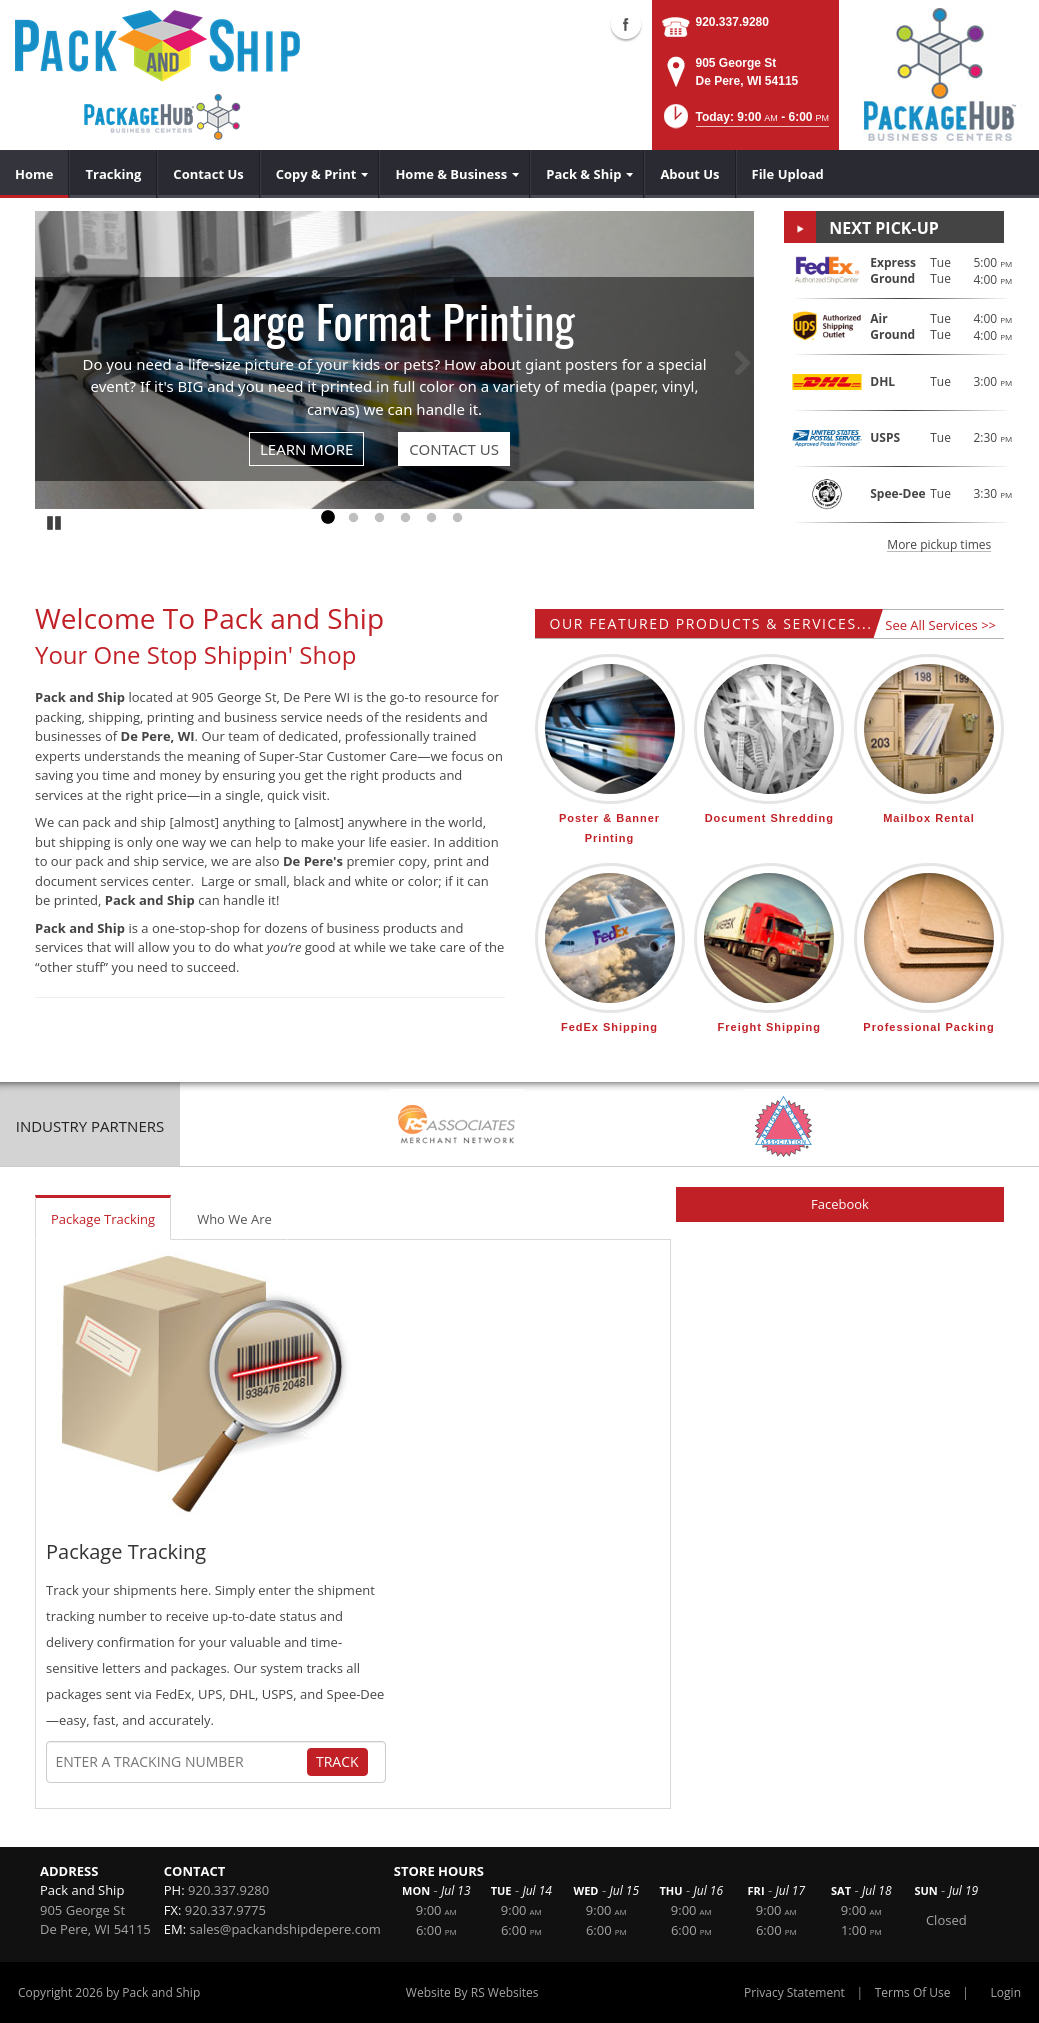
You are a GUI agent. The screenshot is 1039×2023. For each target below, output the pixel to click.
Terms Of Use (913, 1992)
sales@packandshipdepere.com (285, 1929)
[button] (744, 122)
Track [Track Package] (337, 1761)
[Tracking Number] (181, 1762)
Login (1006, 1992)
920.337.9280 (732, 22)
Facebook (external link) (626, 24)
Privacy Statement (794, 1992)
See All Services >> (940, 625)
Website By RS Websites (472, 1992)
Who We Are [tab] (234, 1219)
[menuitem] (34, 174)
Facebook (840, 1204)
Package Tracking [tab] (103, 1219)
